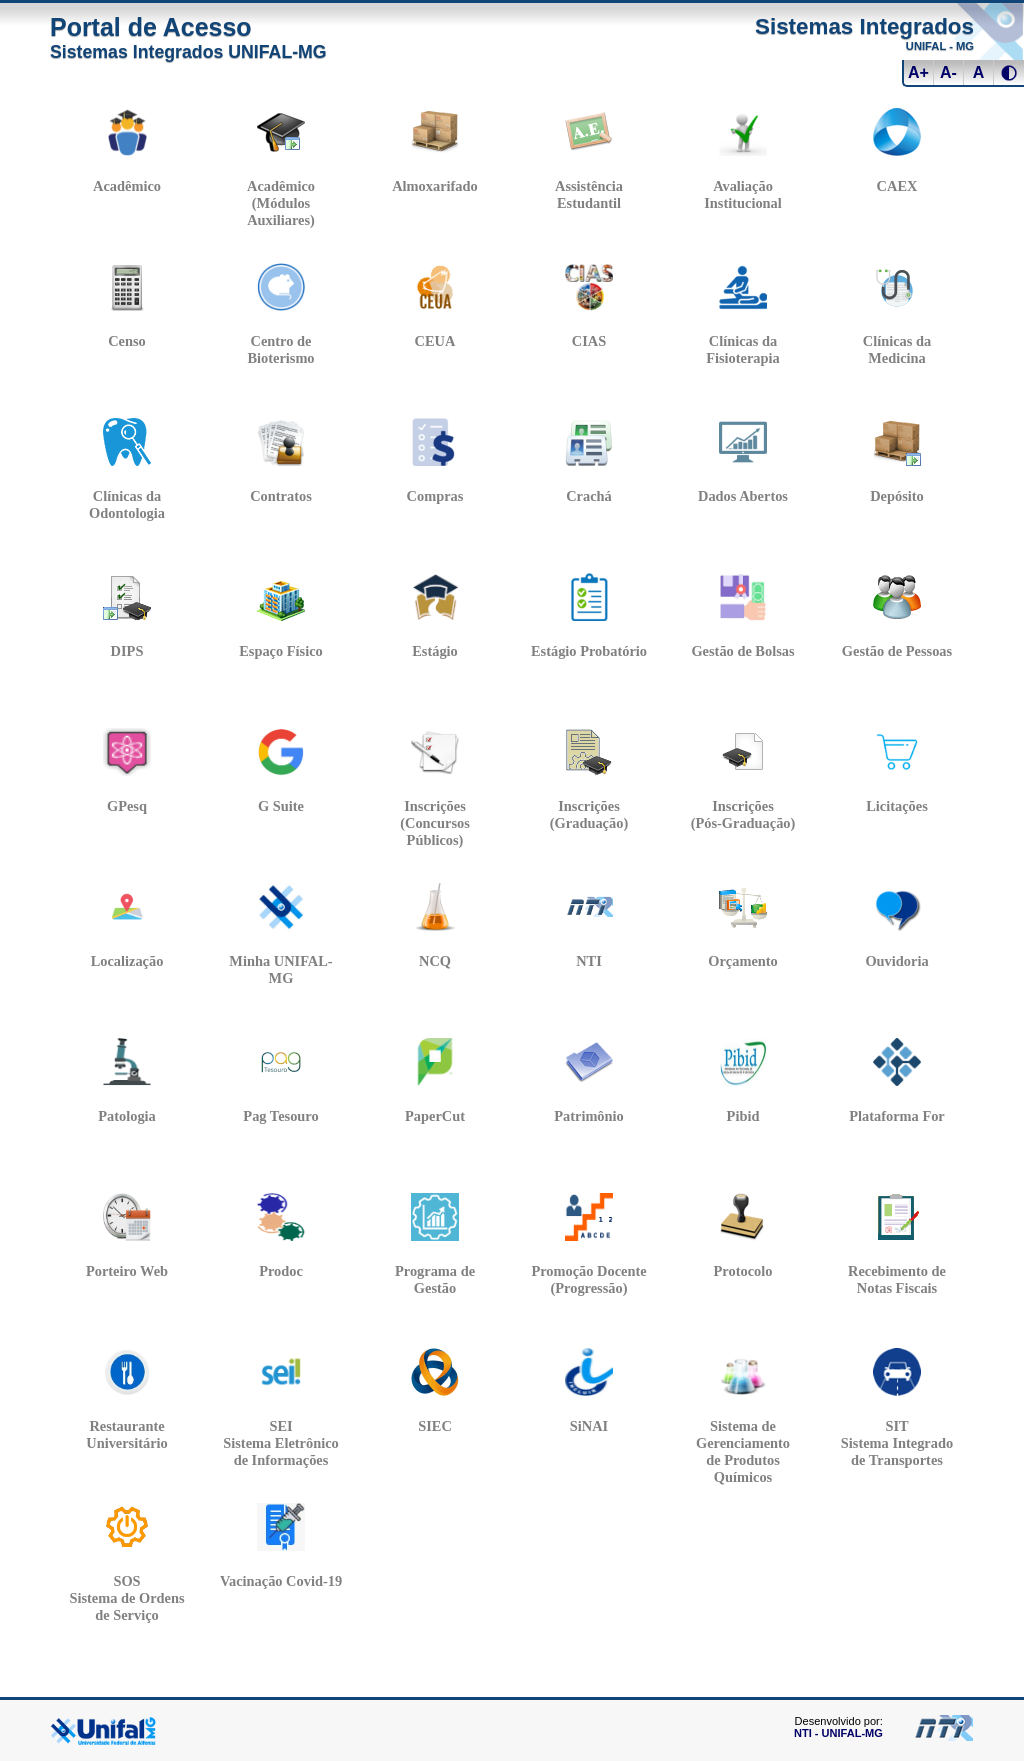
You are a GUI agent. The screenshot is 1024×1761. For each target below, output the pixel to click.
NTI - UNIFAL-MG (838, 1733)
